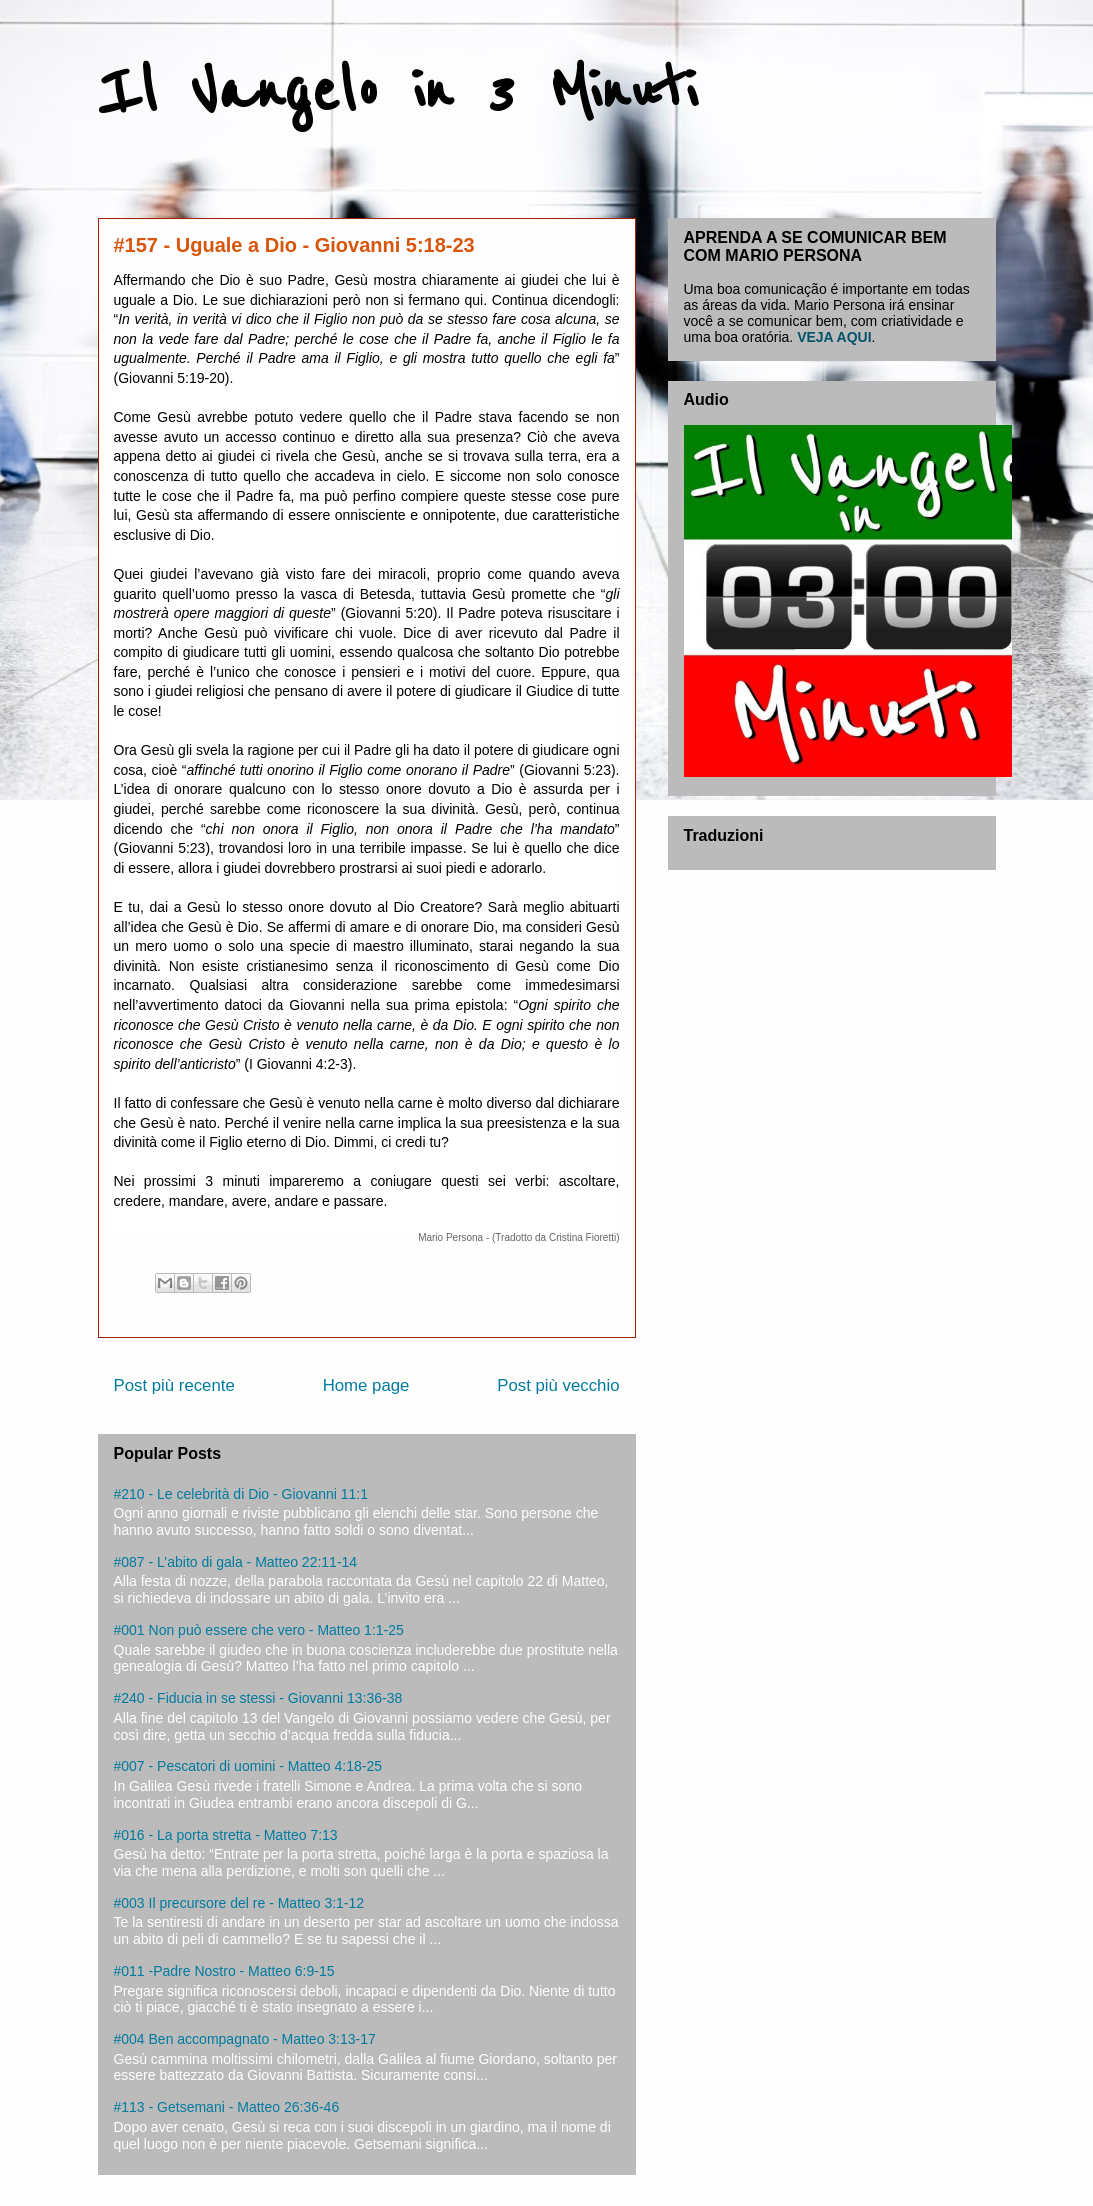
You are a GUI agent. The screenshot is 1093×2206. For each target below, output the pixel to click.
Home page (366, 1385)
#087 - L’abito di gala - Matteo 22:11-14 (236, 1562)
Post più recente (174, 1385)
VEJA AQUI (834, 337)
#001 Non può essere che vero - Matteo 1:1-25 (259, 1630)
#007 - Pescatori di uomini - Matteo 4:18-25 (248, 1766)
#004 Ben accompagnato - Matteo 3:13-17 (245, 2039)
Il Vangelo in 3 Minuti (397, 92)
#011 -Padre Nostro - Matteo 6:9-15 (224, 1971)
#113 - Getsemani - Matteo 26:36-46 (227, 2107)
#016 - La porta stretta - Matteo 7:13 (226, 1835)
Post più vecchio (558, 1385)
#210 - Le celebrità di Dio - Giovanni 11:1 (241, 1494)
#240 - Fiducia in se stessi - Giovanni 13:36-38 (258, 1698)
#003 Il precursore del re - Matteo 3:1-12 (239, 1903)
